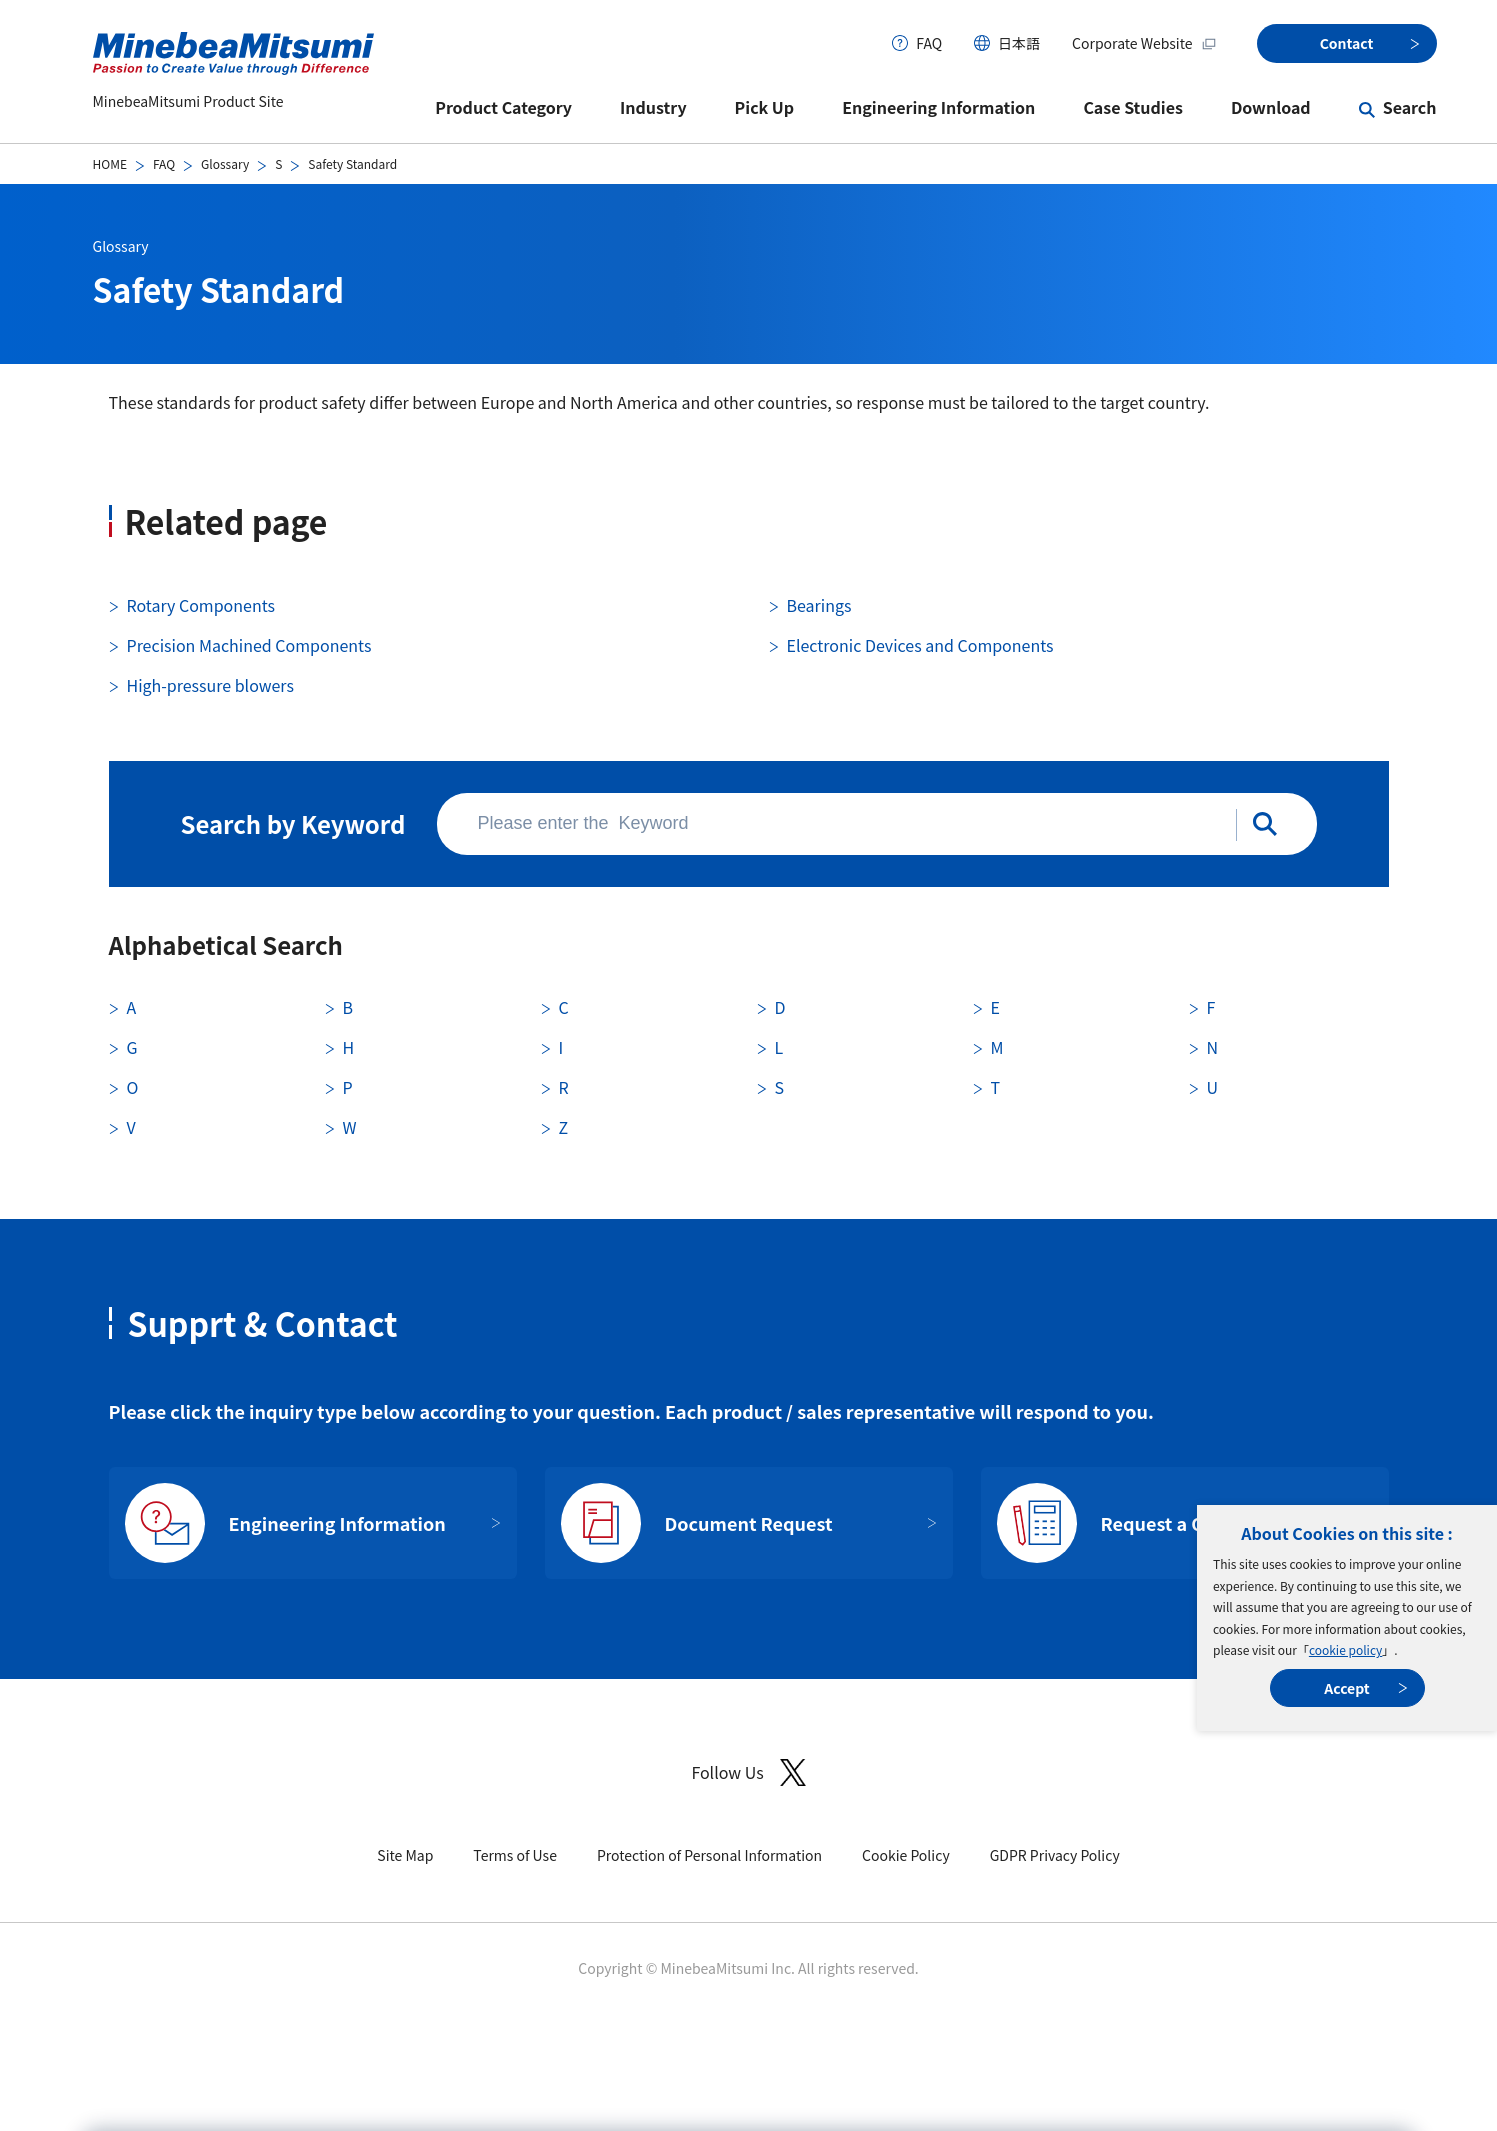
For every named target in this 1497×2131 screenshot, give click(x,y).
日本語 (1019, 43)
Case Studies (1133, 107)
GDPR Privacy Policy (1055, 1855)
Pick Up (765, 107)
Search (1410, 107)
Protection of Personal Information (709, 1855)
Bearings (819, 605)
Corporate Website (1144, 43)
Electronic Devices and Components (920, 645)
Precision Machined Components (249, 645)
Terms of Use (515, 1855)
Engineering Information (938, 107)
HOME (110, 163)
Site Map (405, 1855)
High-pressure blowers (210, 685)
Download (1271, 107)
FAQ (929, 43)
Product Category (503, 107)
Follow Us (748, 1772)
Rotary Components (201, 605)
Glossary (225, 163)
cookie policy (1345, 1649)
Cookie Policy (906, 1855)
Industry (653, 107)
